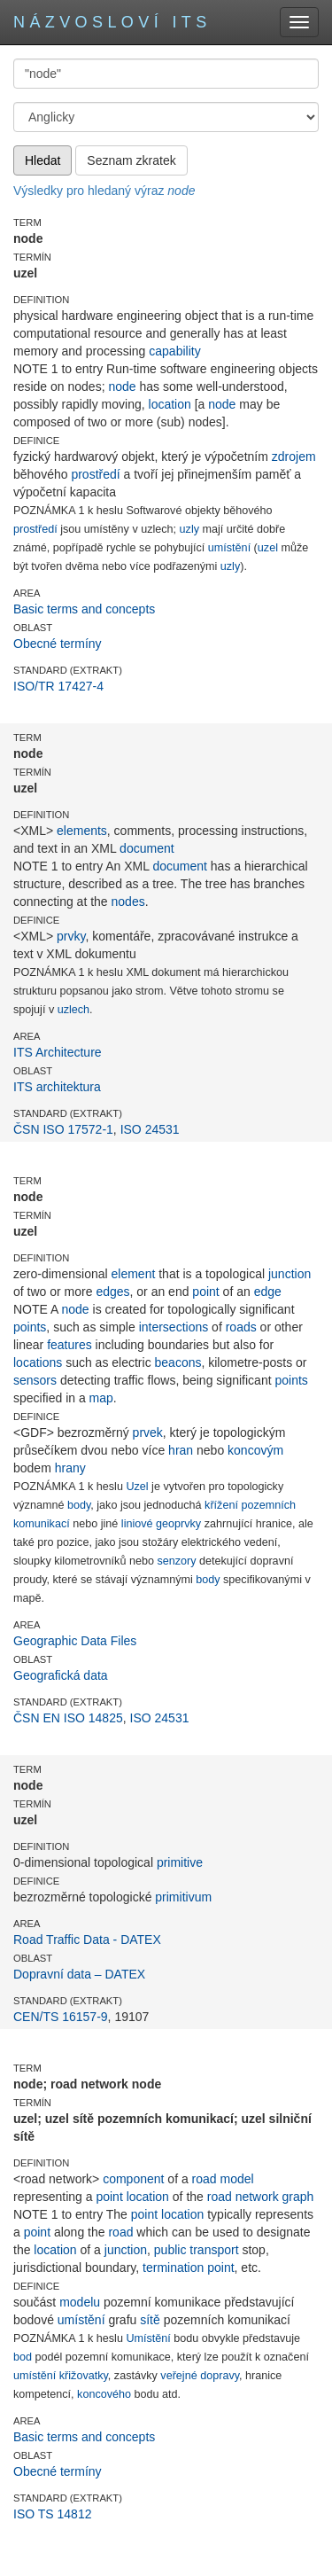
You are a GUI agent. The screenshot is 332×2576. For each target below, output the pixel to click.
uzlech (73, 1009)
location (170, 404)
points (29, 1327)
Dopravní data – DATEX (79, 1974)
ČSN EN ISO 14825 (68, 1718)
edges (112, 1291)
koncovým (255, 1450)
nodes (128, 901)
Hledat (42, 160)
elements (82, 831)
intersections (174, 1327)
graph (298, 2197)
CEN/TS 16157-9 (60, 2017)
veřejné (178, 2375)
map (101, 1398)
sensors (35, 1380)
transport (213, 2250)
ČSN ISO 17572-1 (63, 1129)
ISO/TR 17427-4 (58, 686)
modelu (79, 2302)
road (120, 2232)
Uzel (137, 1486)
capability (174, 351)
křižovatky (83, 2375)
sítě (150, 2320)
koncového (104, 2394)
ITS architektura (57, 1087)
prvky (71, 936)
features (69, 1345)
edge (268, 1291)
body (78, 1505)
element (134, 1274)
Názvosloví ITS (112, 22)
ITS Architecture (57, 1052)
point (205, 1291)
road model (223, 2179)
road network (243, 2197)
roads (241, 1327)
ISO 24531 (150, 1129)
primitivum (183, 1897)
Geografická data (60, 1675)
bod (22, 2357)
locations (37, 1362)
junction (289, 1274)
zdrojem (294, 456)
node (121, 386)
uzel (268, 548)
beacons (178, 1362)
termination (173, 2267)
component (133, 2179)
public (170, 2250)
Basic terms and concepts (84, 609)
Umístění (148, 2338)
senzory (176, 1561)
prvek (148, 1432)
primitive (180, 1862)
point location (132, 2197)
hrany (70, 1468)
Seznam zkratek (131, 160)
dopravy (219, 2375)
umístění (229, 548)
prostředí (95, 474)
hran (180, 1450)
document (147, 848)
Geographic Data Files (74, 1641)
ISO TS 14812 (52, 2514)
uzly (189, 529)
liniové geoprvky (161, 1524)
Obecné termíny (57, 643)
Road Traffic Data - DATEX (87, 1939)
